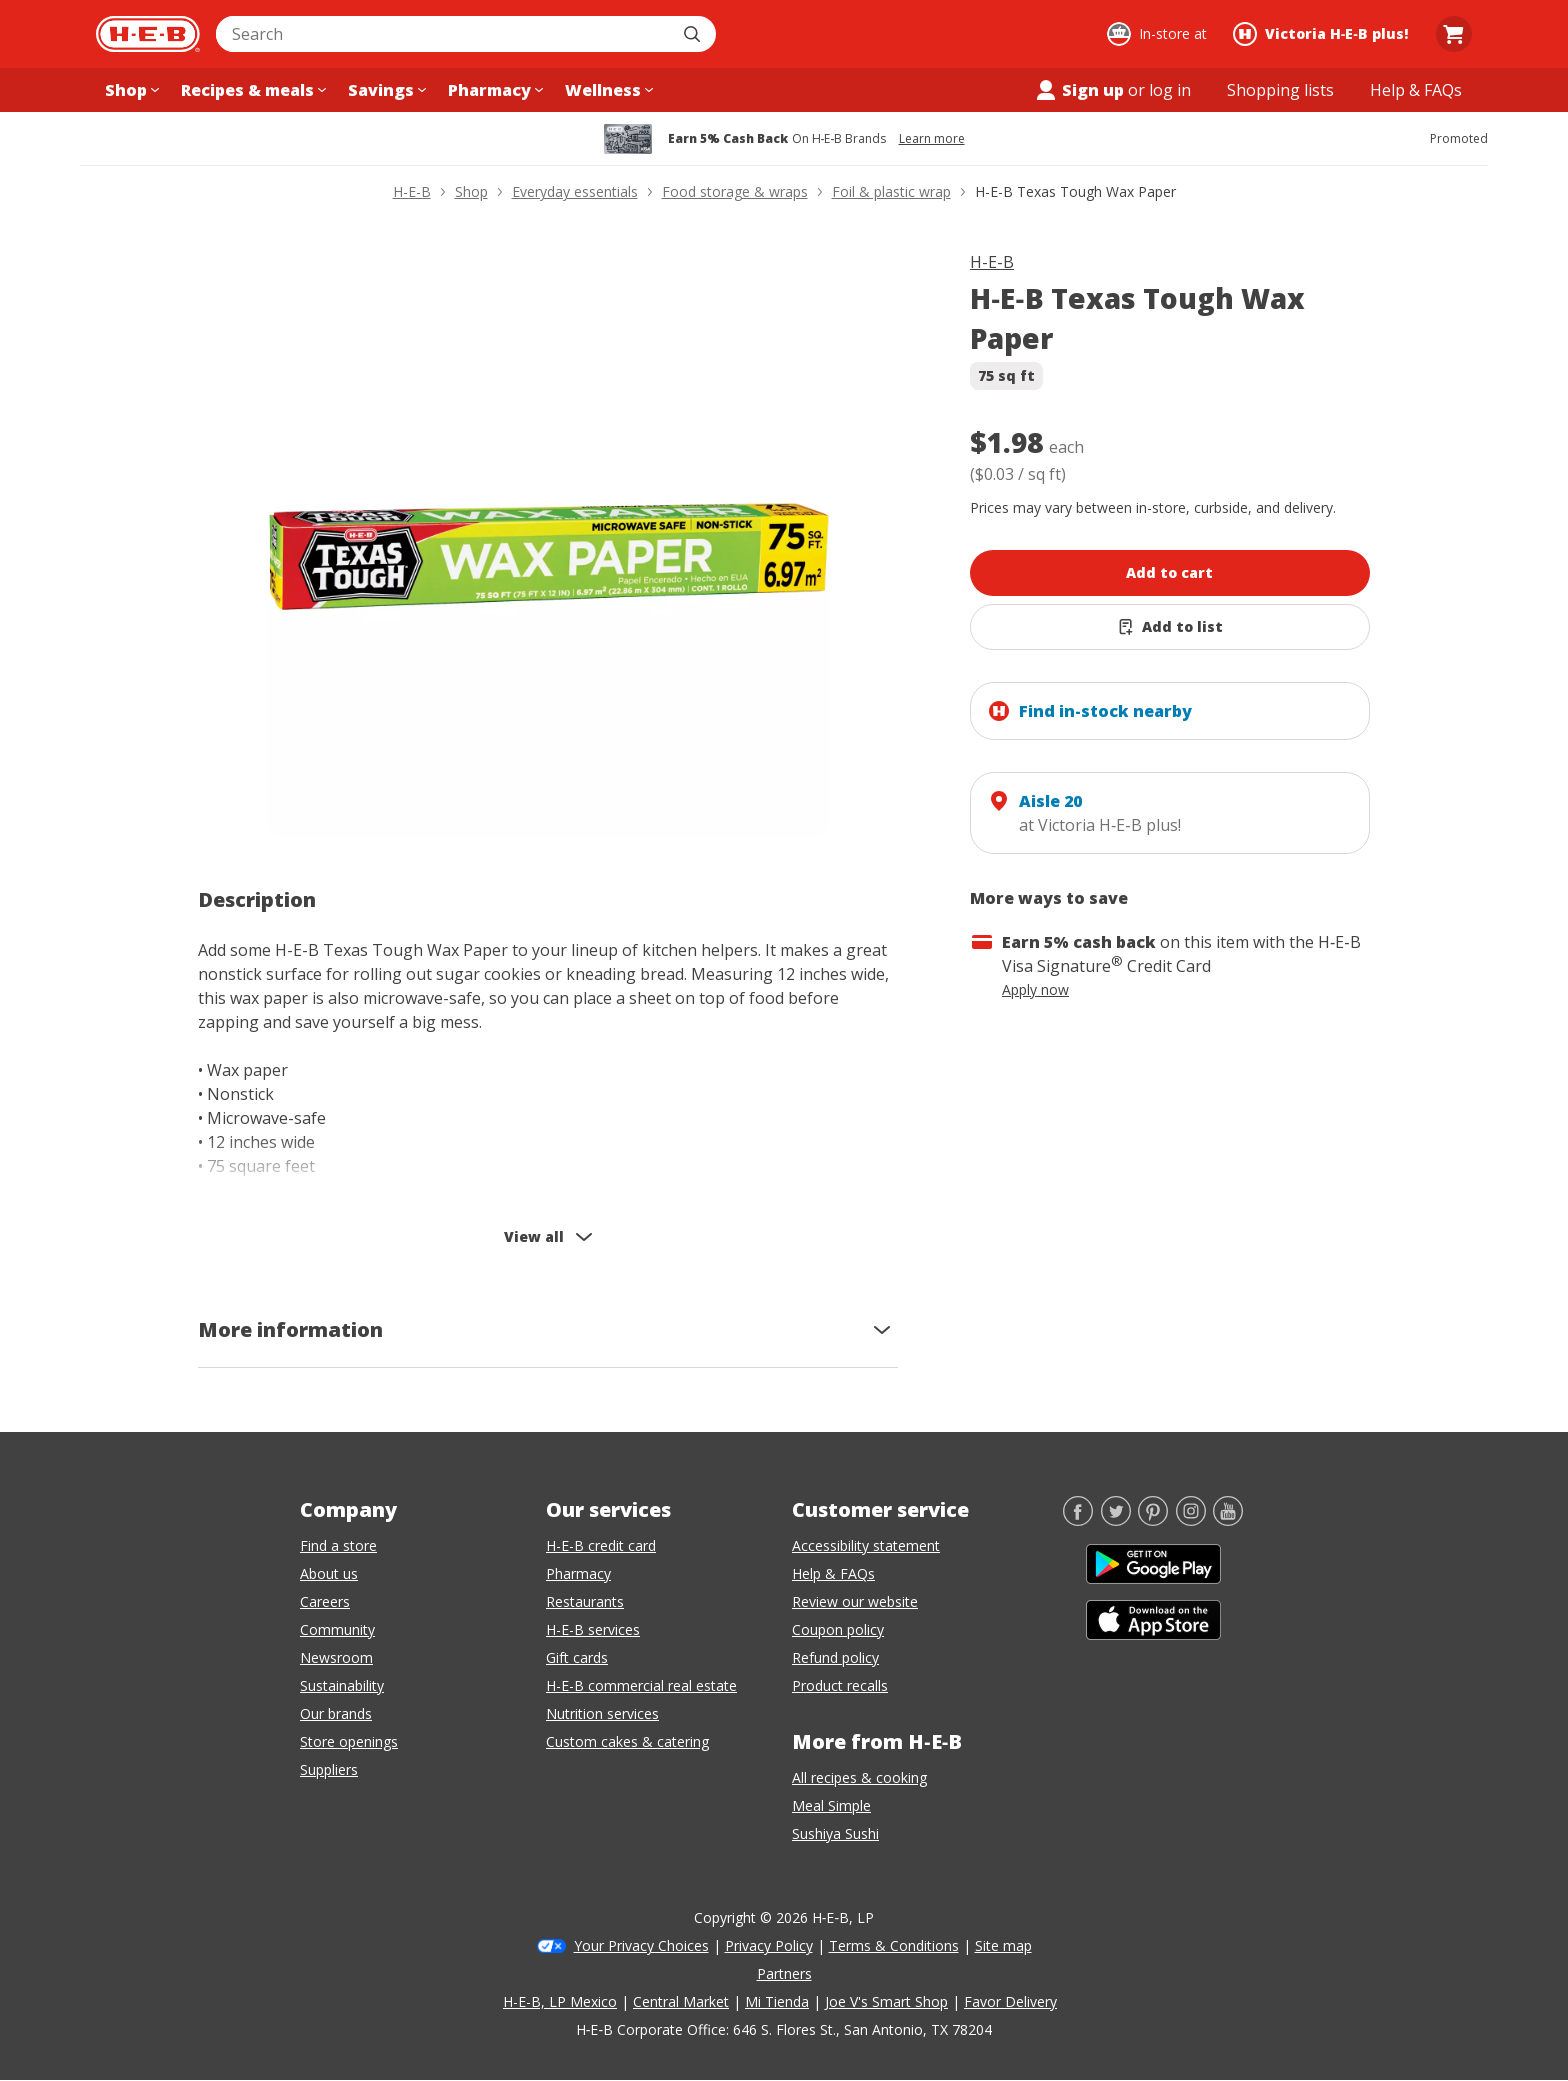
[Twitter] (1116, 1520)
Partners (784, 1973)
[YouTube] (1228, 1520)
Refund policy (835, 1657)
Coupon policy (838, 1629)
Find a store (338, 1545)
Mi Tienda (777, 2001)
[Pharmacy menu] (493, 90)
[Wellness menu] (607, 90)
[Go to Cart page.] (1454, 34)
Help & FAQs (833, 1573)
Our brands (336, 1713)
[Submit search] (694, 34)
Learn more (932, 139)
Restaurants (585, 1601)
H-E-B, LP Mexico (560, 2001)
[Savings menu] (385, 90)
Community (337, 1629)
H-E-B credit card (601, 1545)
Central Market (681, 2001)
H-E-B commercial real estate (641, 1685)
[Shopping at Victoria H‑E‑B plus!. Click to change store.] (1323, 34)
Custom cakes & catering (627, 1741)
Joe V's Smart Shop (886, 2001)
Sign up (1079, 90)
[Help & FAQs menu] (1416, 90)
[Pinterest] (1153, 1520)
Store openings (349, 1741)
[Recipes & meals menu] (251, 90)
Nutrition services (602, 1713)
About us (329, 1573)
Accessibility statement (866, 1545)
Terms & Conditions (894, 1945)
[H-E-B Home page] (148, 34)
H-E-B (992, 262)
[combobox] (444, 34)
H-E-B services (593, 1629)
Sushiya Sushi (835, 1833)
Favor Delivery (1010, 2001)
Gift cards (577, 1657)
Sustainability (342, 1685)
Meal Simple (831, 1805)
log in (1170, 90)
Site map (1003, 1945)
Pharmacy (578, 1573)
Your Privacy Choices (641, 1945)
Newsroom (336, 1657)
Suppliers (329, 1769)
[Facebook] (1078, 1520)
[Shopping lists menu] (1280, 90)
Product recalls (840, 1685)
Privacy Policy (769, 1945)
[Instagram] (1191, 1520)
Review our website (855, 1601)
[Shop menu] (130, 90)
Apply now (1035, 989)
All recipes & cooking (859, 1777)
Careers (325, 1601)
